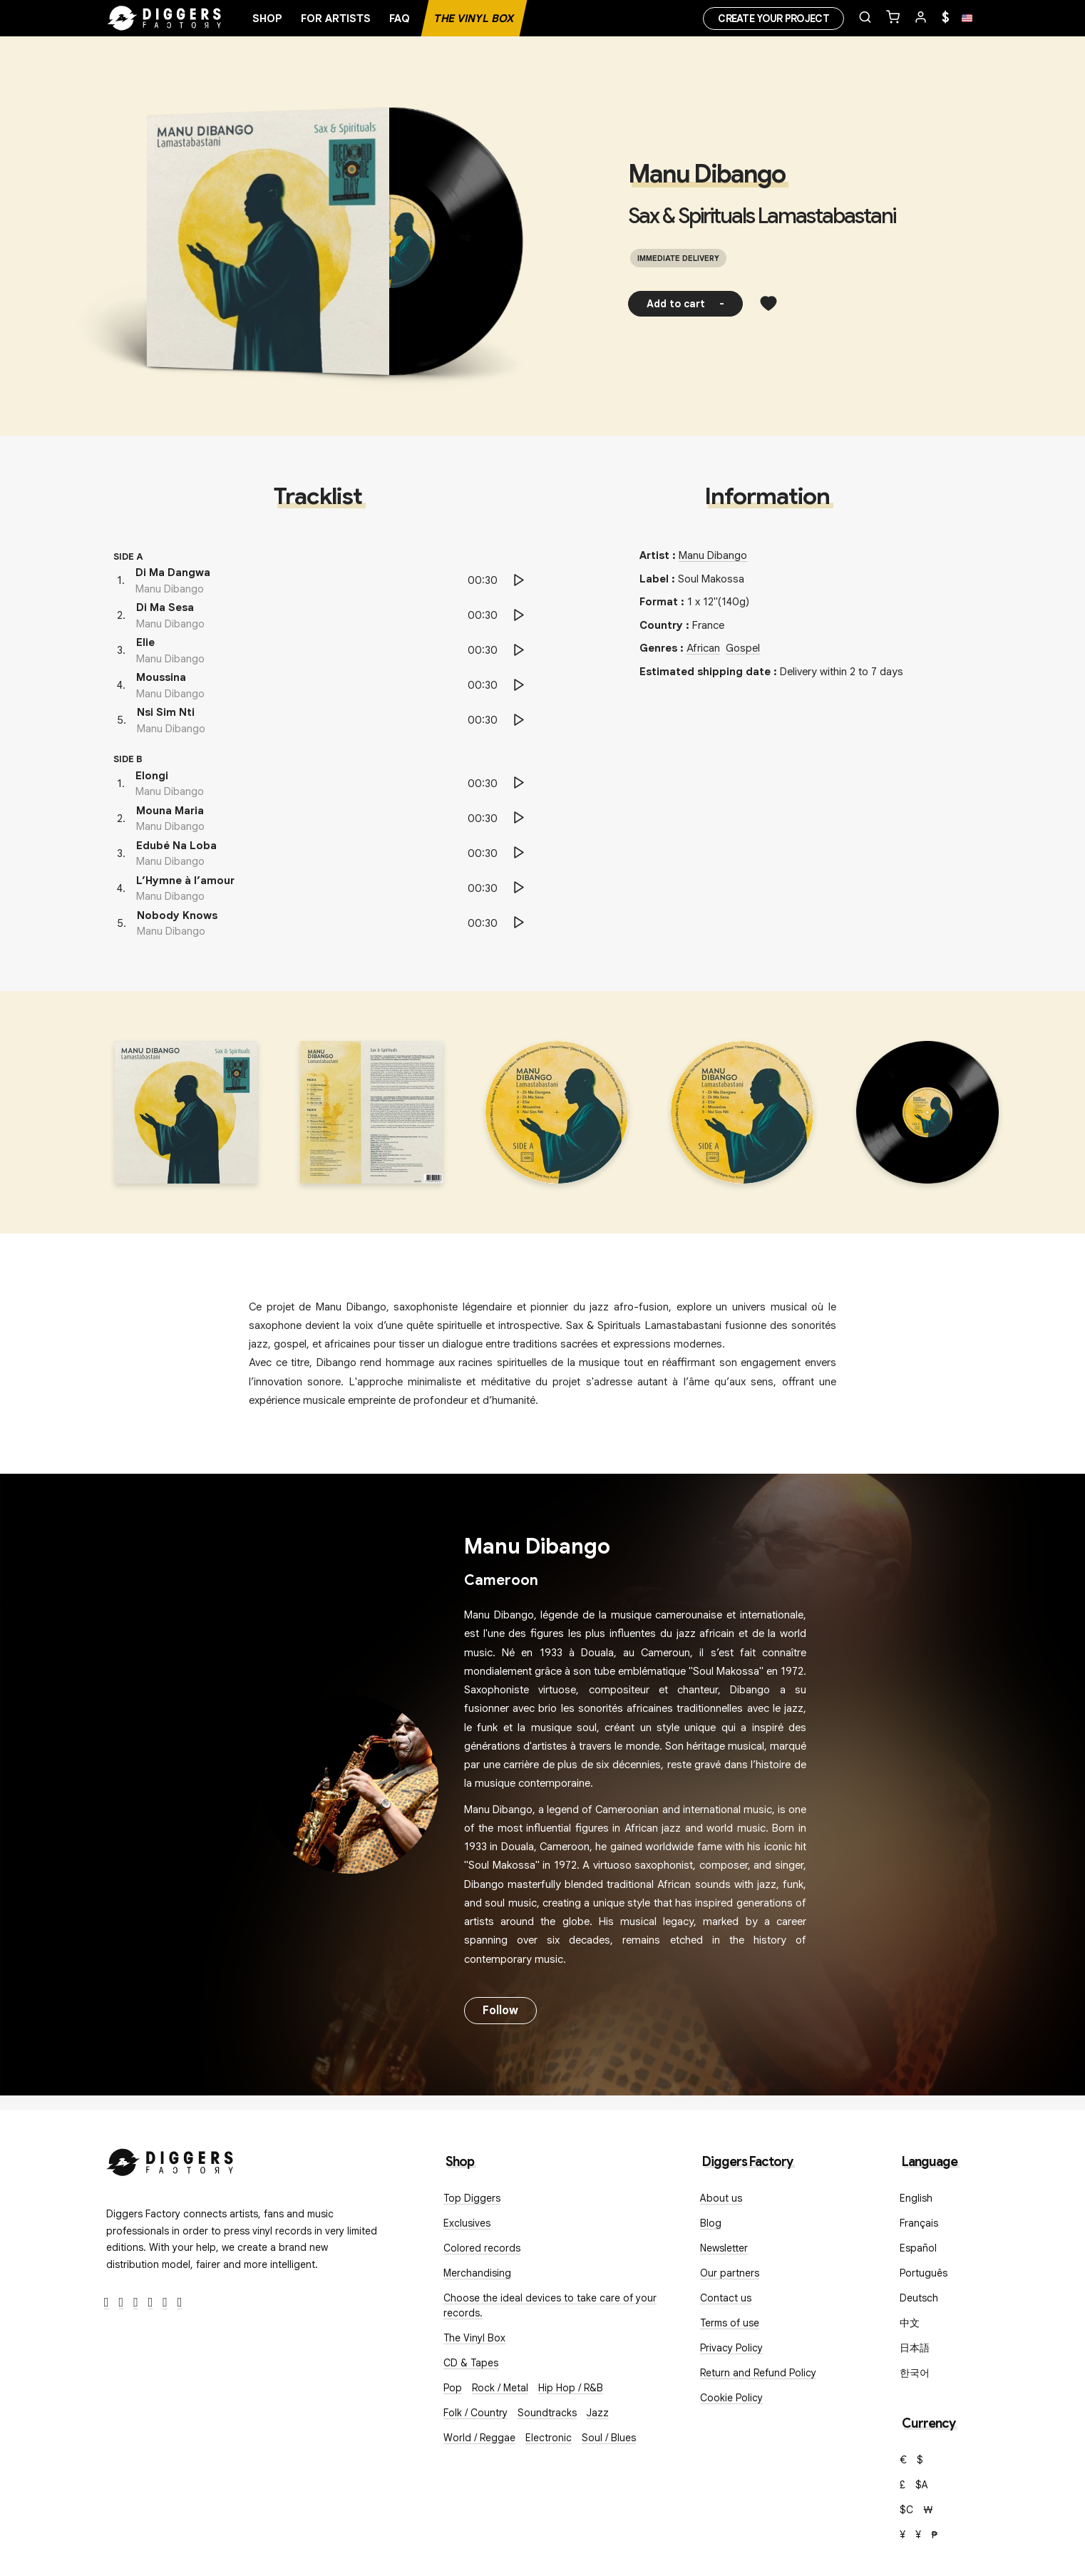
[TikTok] (180, 2302)
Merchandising (477, 2273)
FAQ (399, 18)
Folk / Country (475, 2412)
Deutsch (919, 2298)
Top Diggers (471, 2198)
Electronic (548, 2437)
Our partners (729, 2273)
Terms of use (729, 2322)
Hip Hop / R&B (570, 2387)
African (703, 648)
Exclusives (466, 2223)
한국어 (915, 2372)
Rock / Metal (500, 2387)
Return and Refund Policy (758, 2372)
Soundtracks (547, 2412)
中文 (910, 2322)
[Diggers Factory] (170, 2159)
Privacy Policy (731, 2347)
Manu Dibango (706, 174)
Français (919, 2223)
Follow (500, 2010)
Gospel (743, 648)
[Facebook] (106, 2302)
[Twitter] (121, 2302)
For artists (336, 18)
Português (923, 2273)
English (916, 2198)
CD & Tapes (470, 2362)
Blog (710, 2223)
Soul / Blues (609, 2437)
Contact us (725, 2298)
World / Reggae (479, 2437)
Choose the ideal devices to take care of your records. (550, 2305)
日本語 (915, 2347)
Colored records (481, 2248)
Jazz (598, 2412)
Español (918, 2248)
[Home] (165, 18)
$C (906, 2509)
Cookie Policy (731, 2397)
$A (921, 2484)
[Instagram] (135, 2302)
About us (721, 2198)
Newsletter (724, 2248)
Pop (452, 2387)
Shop (267, 18)
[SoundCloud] (165, 2302)
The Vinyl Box (474, 18)
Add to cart (685, 303)
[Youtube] (150, 2302)
